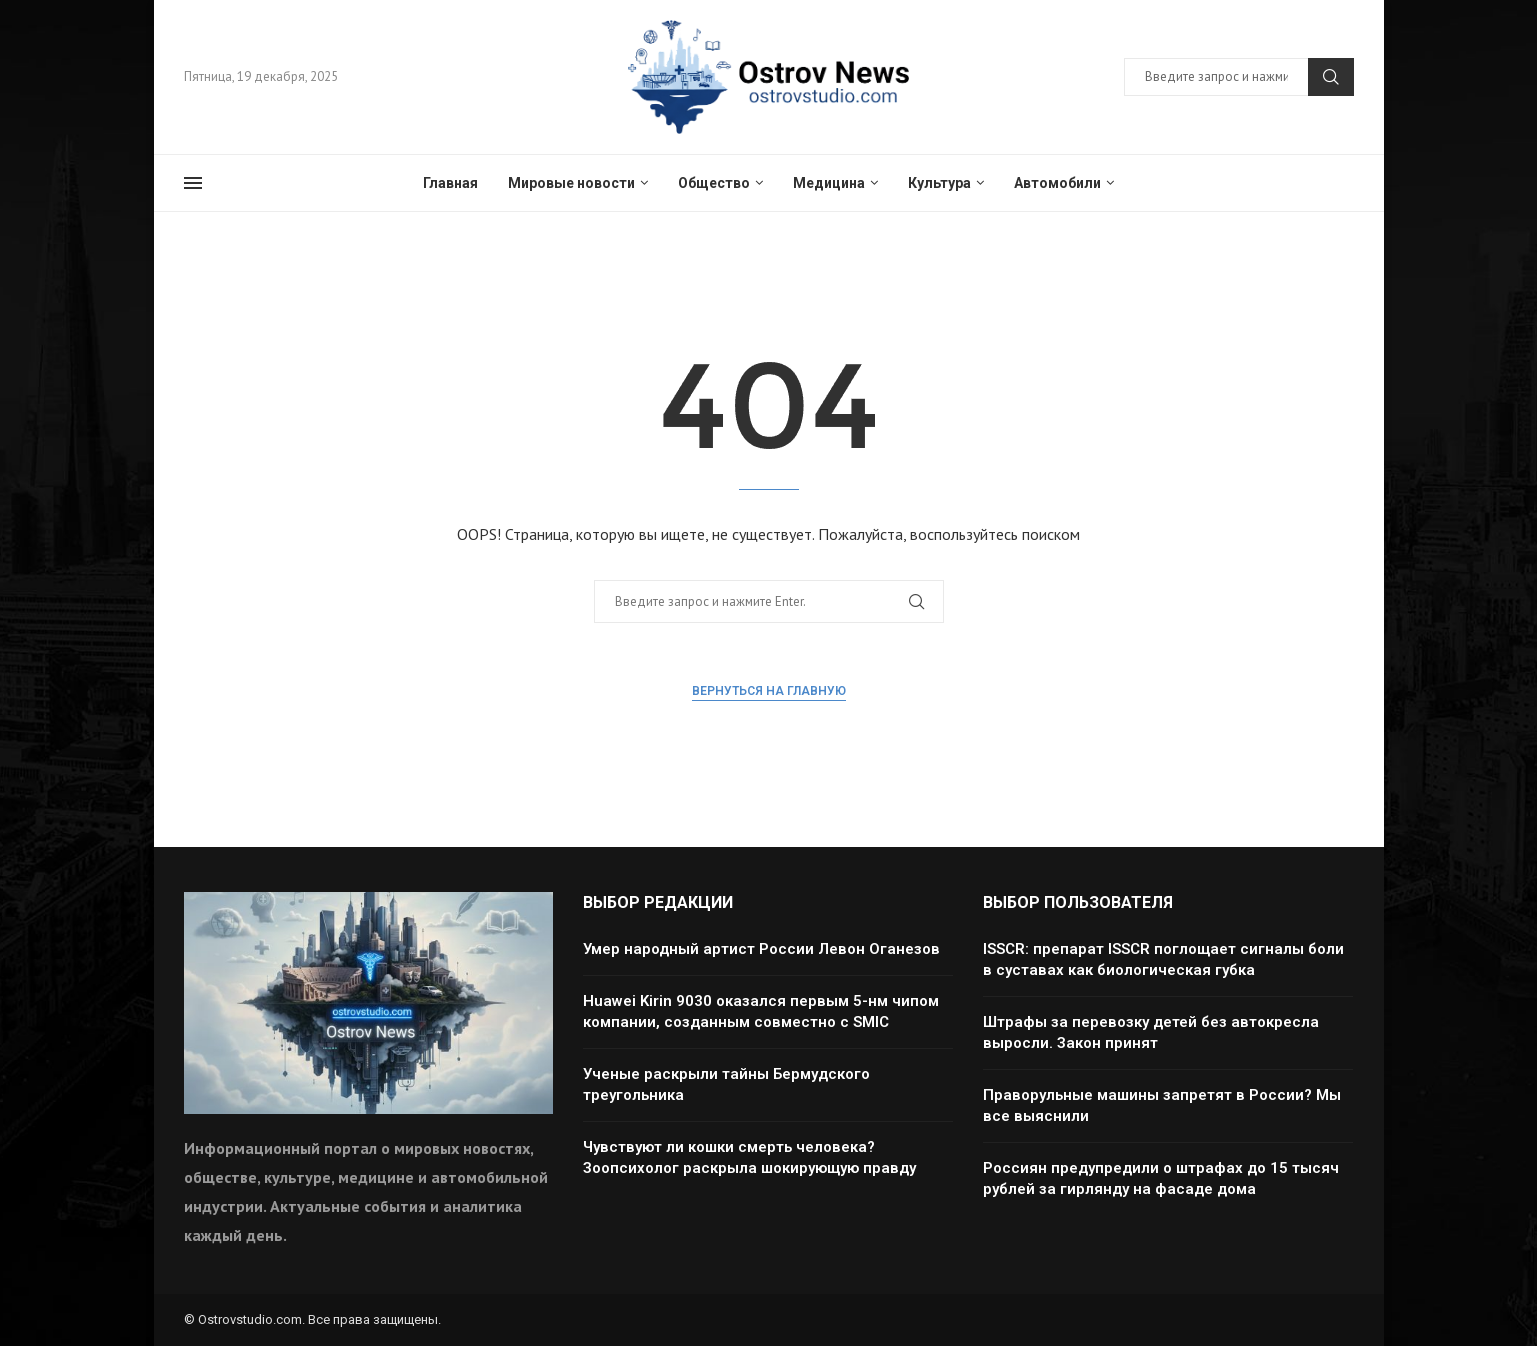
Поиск (1331, 77)
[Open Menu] (193, 183)
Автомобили (1057, 183)
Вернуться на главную (769, 691)
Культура (939, 183)
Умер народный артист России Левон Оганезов (761, 949)
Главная (450, 183)
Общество (714, 183)
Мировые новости (571, 183)
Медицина (829, 183)
